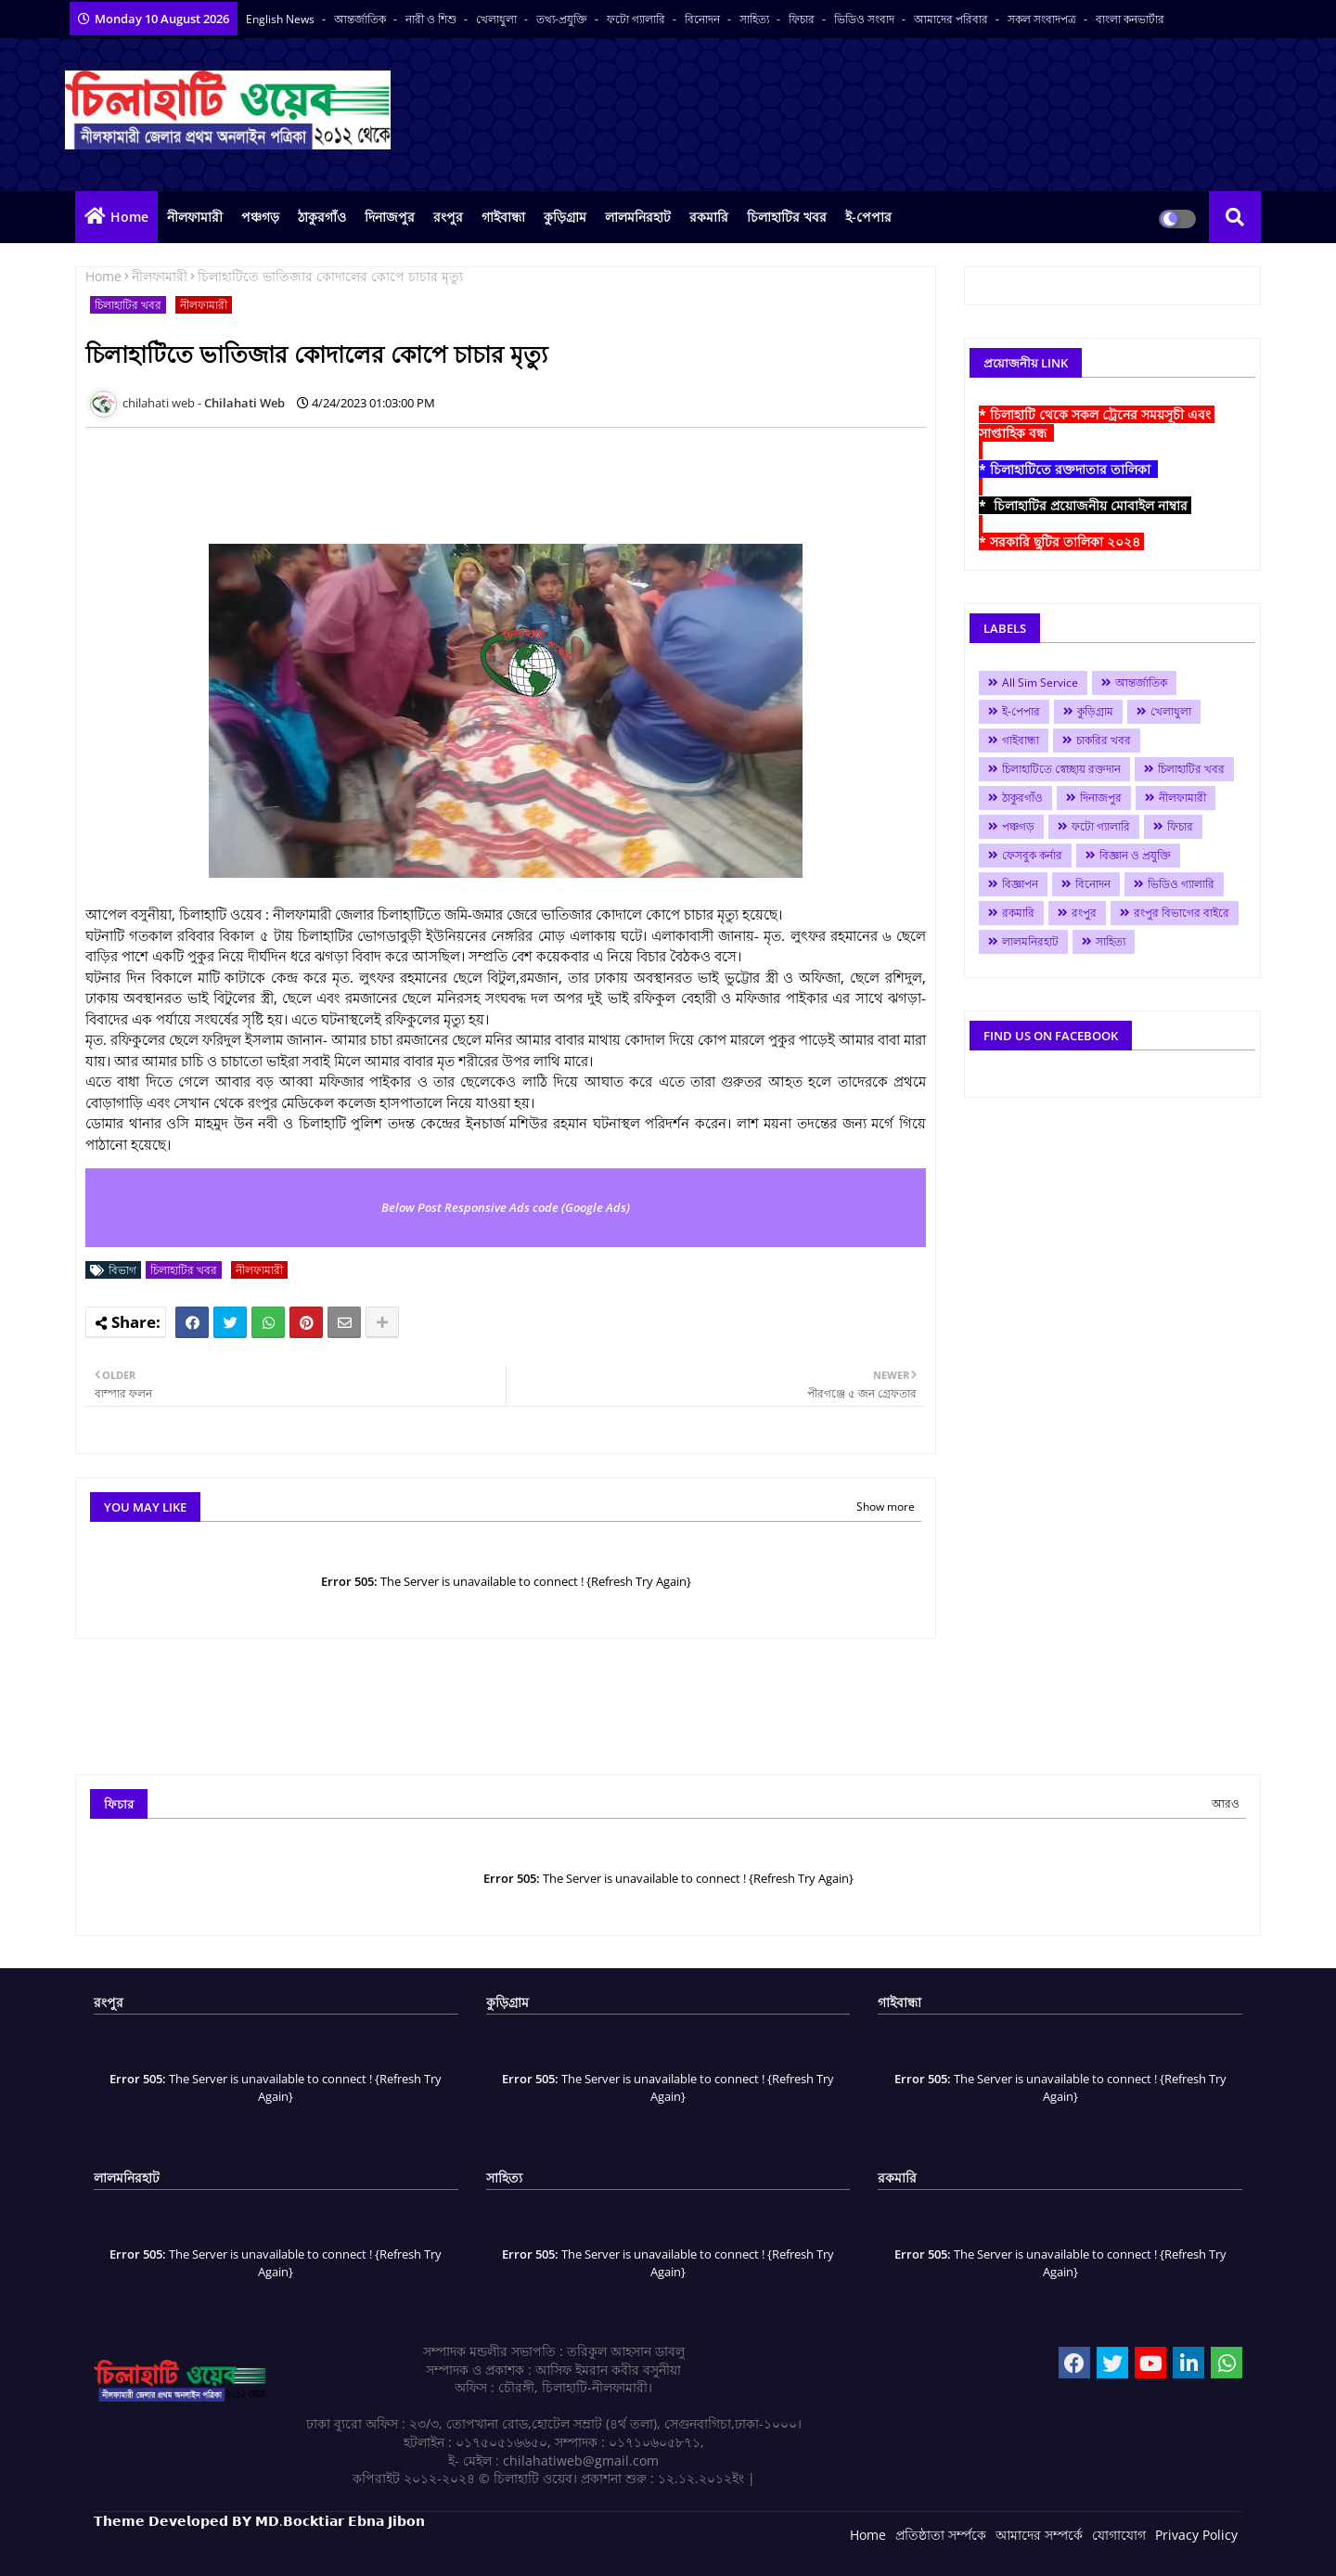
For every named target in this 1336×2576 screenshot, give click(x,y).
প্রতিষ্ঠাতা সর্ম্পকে (940, 2535)
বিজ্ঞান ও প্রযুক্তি (1135, 855)
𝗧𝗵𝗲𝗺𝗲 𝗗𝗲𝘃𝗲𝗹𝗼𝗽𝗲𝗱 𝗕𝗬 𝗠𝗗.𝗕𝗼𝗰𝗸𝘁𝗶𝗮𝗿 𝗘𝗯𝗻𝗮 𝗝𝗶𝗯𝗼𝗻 (259, 2521)
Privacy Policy (1196, 2535)
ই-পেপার (868, 216)
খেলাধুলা (498, 19)
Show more (885, 1506)
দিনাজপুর (390, 216)
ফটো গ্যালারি (637, 19)
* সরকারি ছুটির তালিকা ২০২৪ (1061, 541)
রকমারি (708, 216)
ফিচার (803, 19)
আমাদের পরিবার (952, 19)
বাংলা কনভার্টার (1130, 19)
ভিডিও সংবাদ (865, 19)
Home (129, 216)
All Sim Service (1040, 682)
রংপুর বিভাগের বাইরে (1181, 913)
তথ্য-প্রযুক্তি (563, 19)
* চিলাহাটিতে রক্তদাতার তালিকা (1068, 469)
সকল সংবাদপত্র (1043, 19)
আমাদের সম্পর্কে (1039, 2535)
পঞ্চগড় (260, 216)
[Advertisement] (423, 483)
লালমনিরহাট (638, 216)
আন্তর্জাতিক (361, 19)
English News (281, 19)
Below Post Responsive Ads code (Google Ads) (505, 1207)
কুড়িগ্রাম (565, 216)
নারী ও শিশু (432, 19)
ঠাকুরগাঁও (322, 216)
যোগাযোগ (1119, 2535)
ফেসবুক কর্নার (1032, 855)
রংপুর (448, 216)
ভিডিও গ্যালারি (1181, 884)
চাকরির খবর (1103, 740)
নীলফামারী (195, 216)
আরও (1226, 1803)
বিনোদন (704, 19)
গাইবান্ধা (503, 216)
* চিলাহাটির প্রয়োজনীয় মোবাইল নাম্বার (1085, 505)
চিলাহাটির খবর (787, 216)
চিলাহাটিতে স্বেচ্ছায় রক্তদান (1061, 769)
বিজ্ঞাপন (1020, 884)
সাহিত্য (755, 19)
